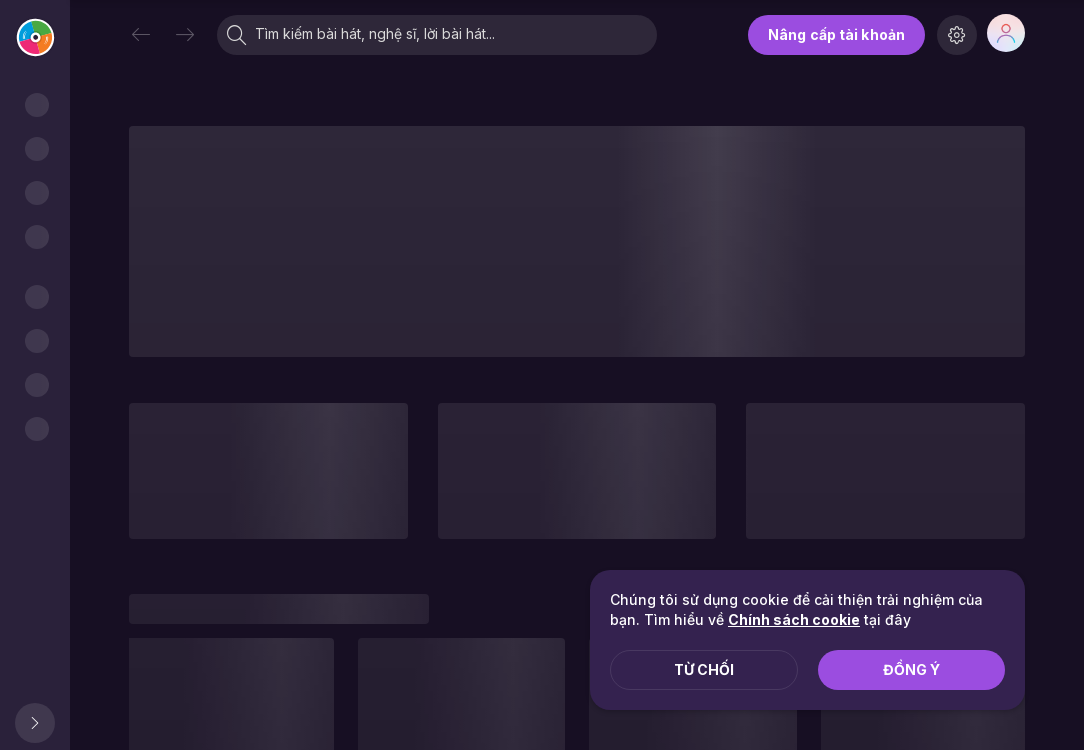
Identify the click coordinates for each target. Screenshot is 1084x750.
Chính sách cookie (794, 619)
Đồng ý (911, 669)
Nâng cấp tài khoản (836, 34)
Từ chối (704, 669)
